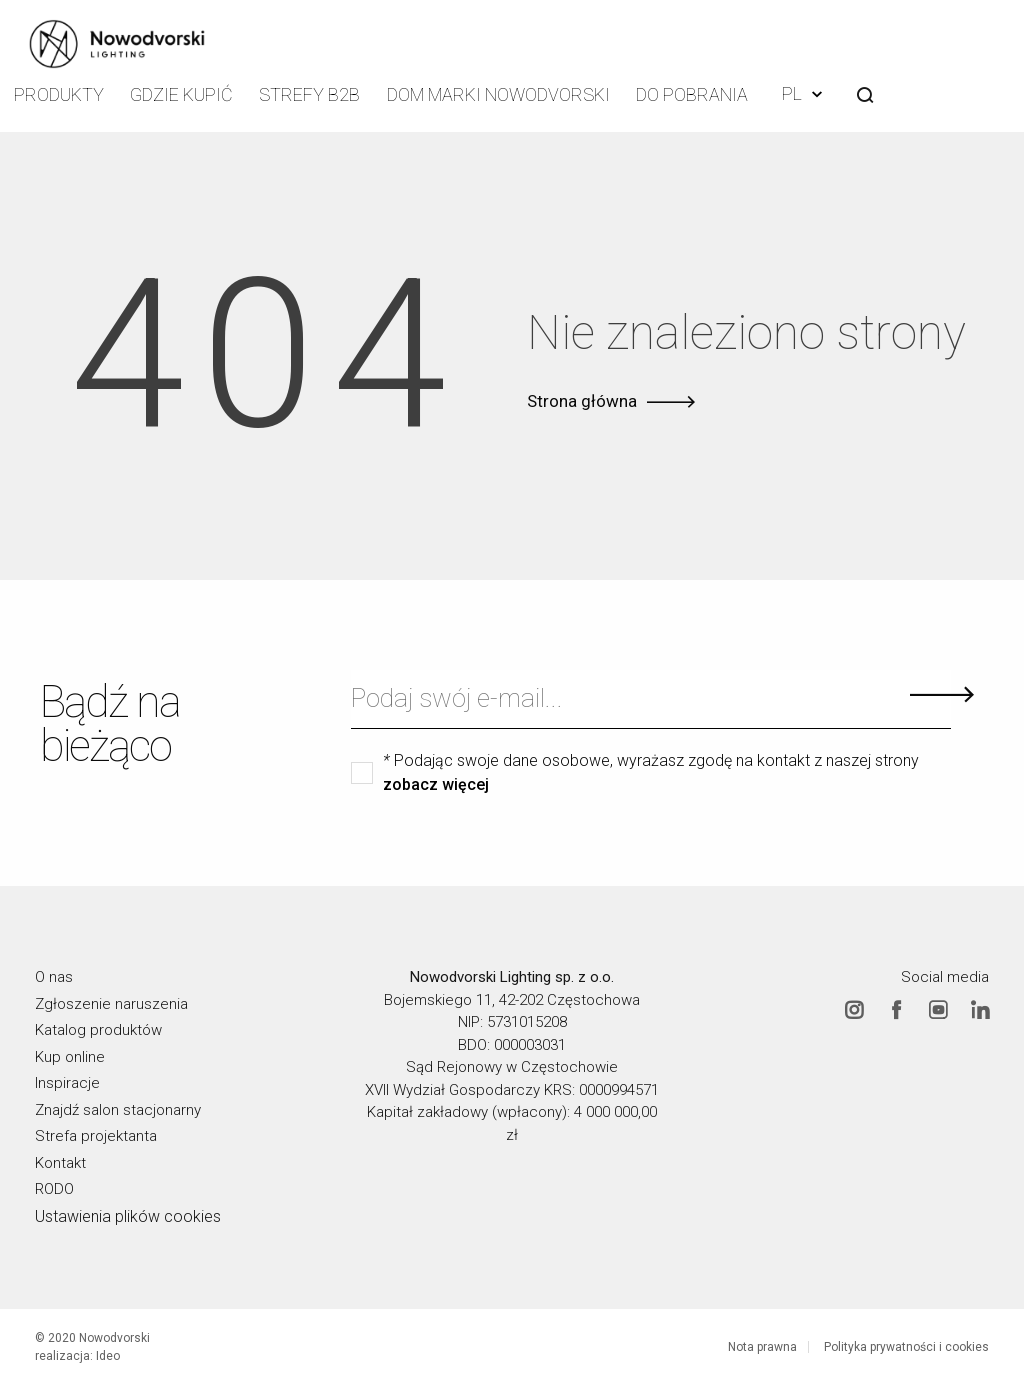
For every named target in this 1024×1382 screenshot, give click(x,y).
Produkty (60, 94)
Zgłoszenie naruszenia (111, 1001)
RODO (54, 1186)
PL (808, 92)
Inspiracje (67, 1080)
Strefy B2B (318, 94)
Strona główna (582, 398)
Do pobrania (696, 94)
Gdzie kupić (187, 94)
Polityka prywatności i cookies (906, 1344)
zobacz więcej (436, 782)
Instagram (854, 1007)
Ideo (108, 1353)
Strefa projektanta (96, 1133)
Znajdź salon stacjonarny (118, 1107)
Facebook (896, 1007)
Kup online (70, 1054)
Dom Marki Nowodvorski (503, 94)
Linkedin (980, 1007)
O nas (54, 974)
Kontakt (60, 1160)
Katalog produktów (98, 1027)
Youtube (938, 1007)
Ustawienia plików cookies (128, 1213)
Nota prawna (762, 1344)
